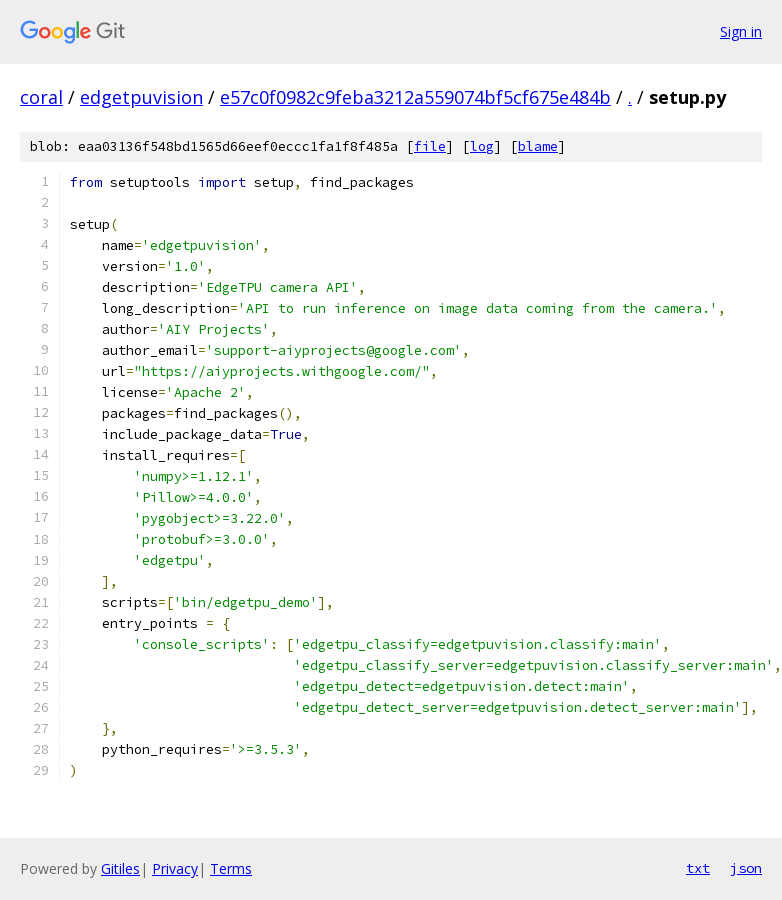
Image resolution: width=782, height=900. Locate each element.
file (430, 146)
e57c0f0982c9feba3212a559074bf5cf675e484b (415, 97)
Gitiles (120, 868)
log (482, 146)
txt (698, 868)
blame (538, 146)
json (746, 868)
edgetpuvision (141, 97)
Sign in (741, 31)
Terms (231, 868)
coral (41, 97)
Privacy (175, 868)
